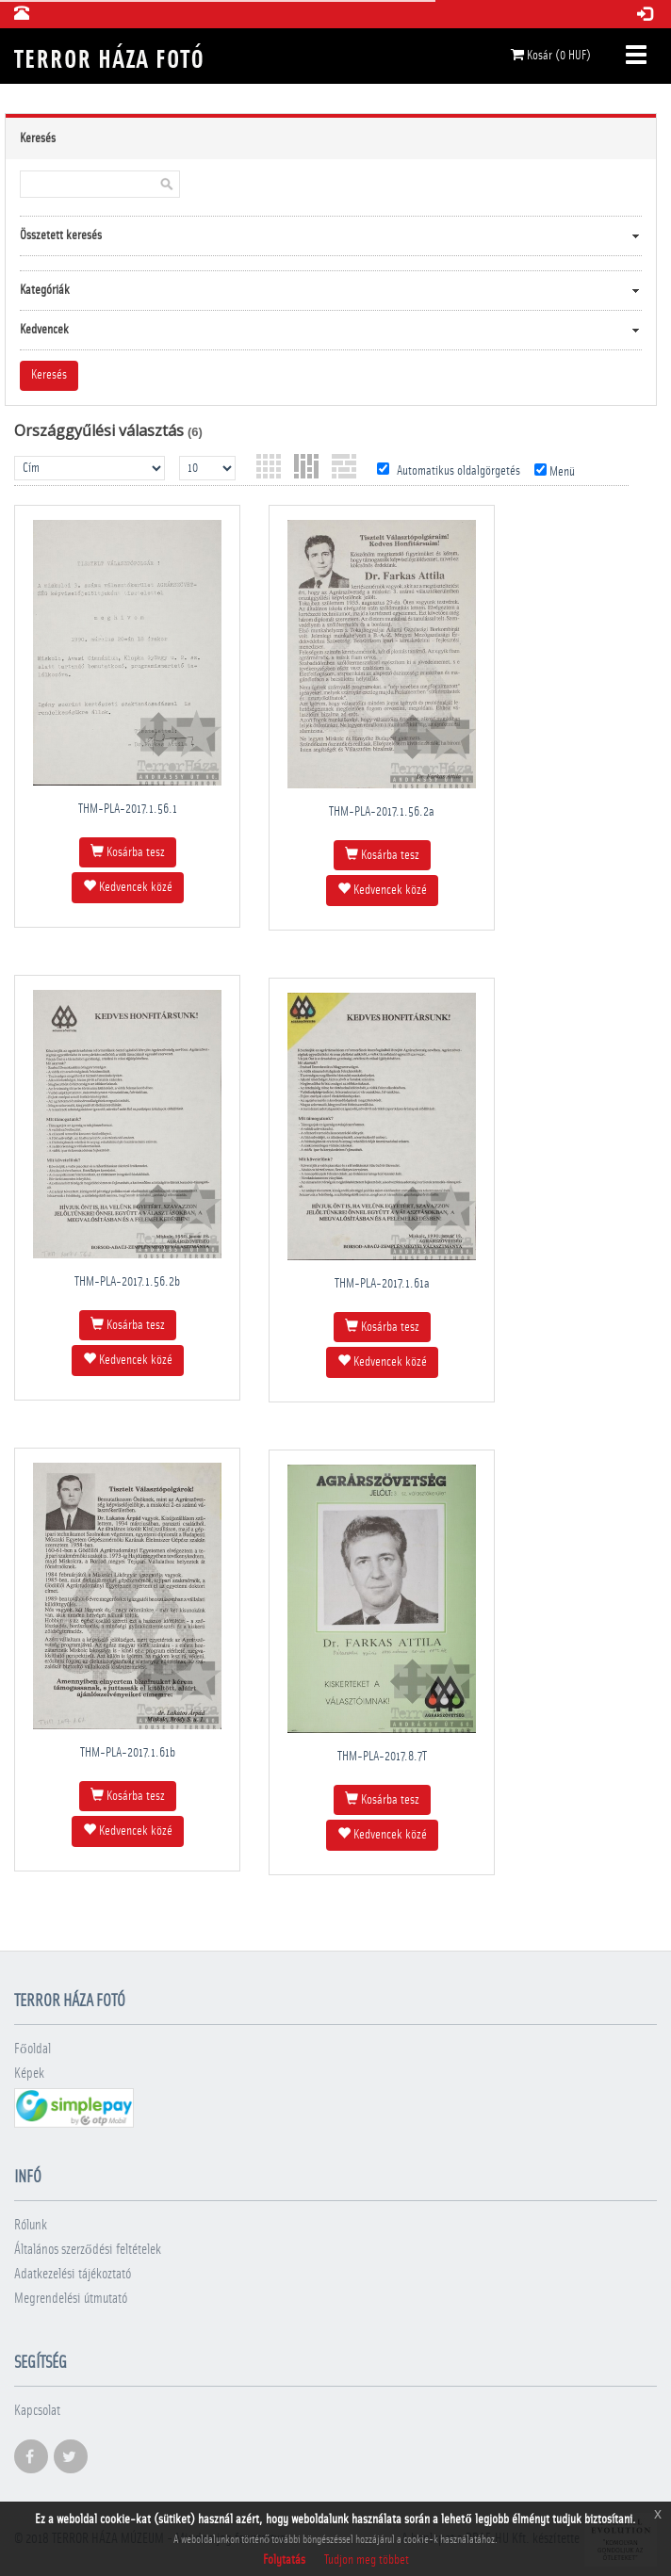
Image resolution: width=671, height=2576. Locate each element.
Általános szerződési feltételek (87, 2250)
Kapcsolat (37, 2411)
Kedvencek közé (127, 886)
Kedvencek (44, 329)
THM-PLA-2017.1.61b (127, 1752)
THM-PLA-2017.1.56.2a (381, 811)
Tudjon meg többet (366, 2560)
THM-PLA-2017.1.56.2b (127, 1281)
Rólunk (30, 2225)
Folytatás (284, 2560)
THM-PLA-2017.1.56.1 (127, 809)
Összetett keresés (61, 235)
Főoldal (32, 2049)
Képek (29, 2073)
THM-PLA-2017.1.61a (382, 1283)
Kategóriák (45, 290)
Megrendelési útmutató (70, 2299)
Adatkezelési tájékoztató (72, 2274)
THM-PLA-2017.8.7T (382, 1756)
